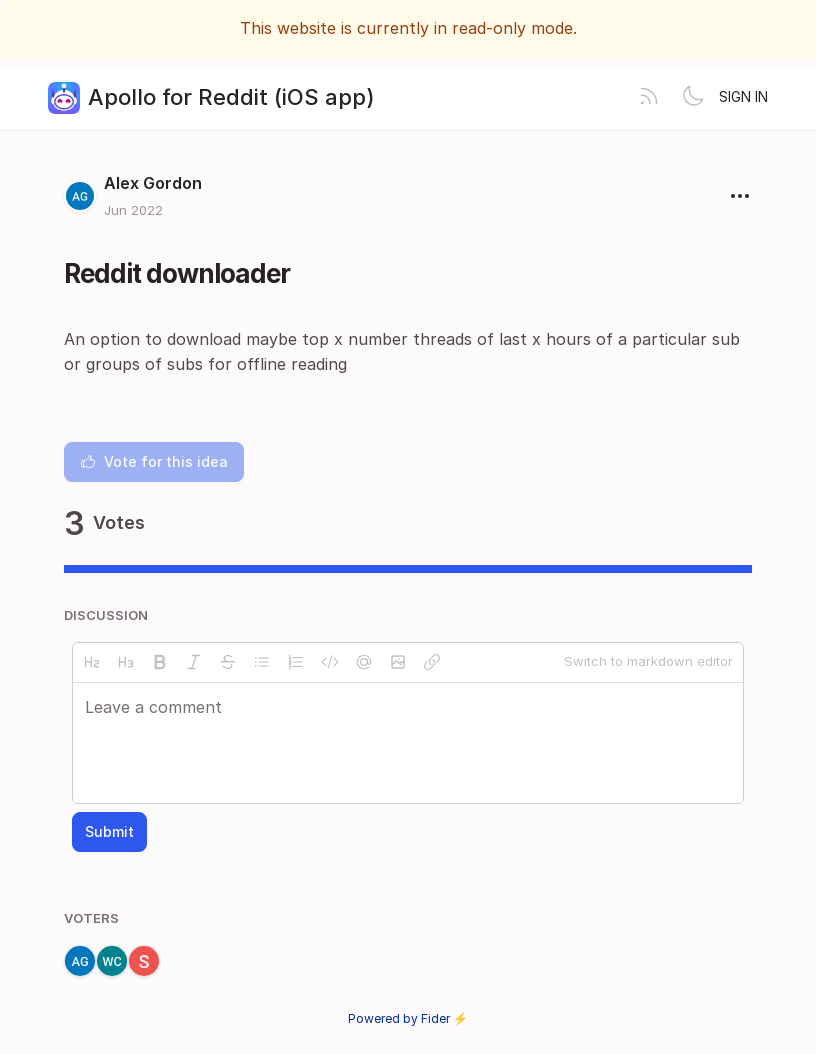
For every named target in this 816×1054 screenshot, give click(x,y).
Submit (109, 831)
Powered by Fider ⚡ (408, 1018)
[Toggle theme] (693, 98)
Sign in (743, 96)
